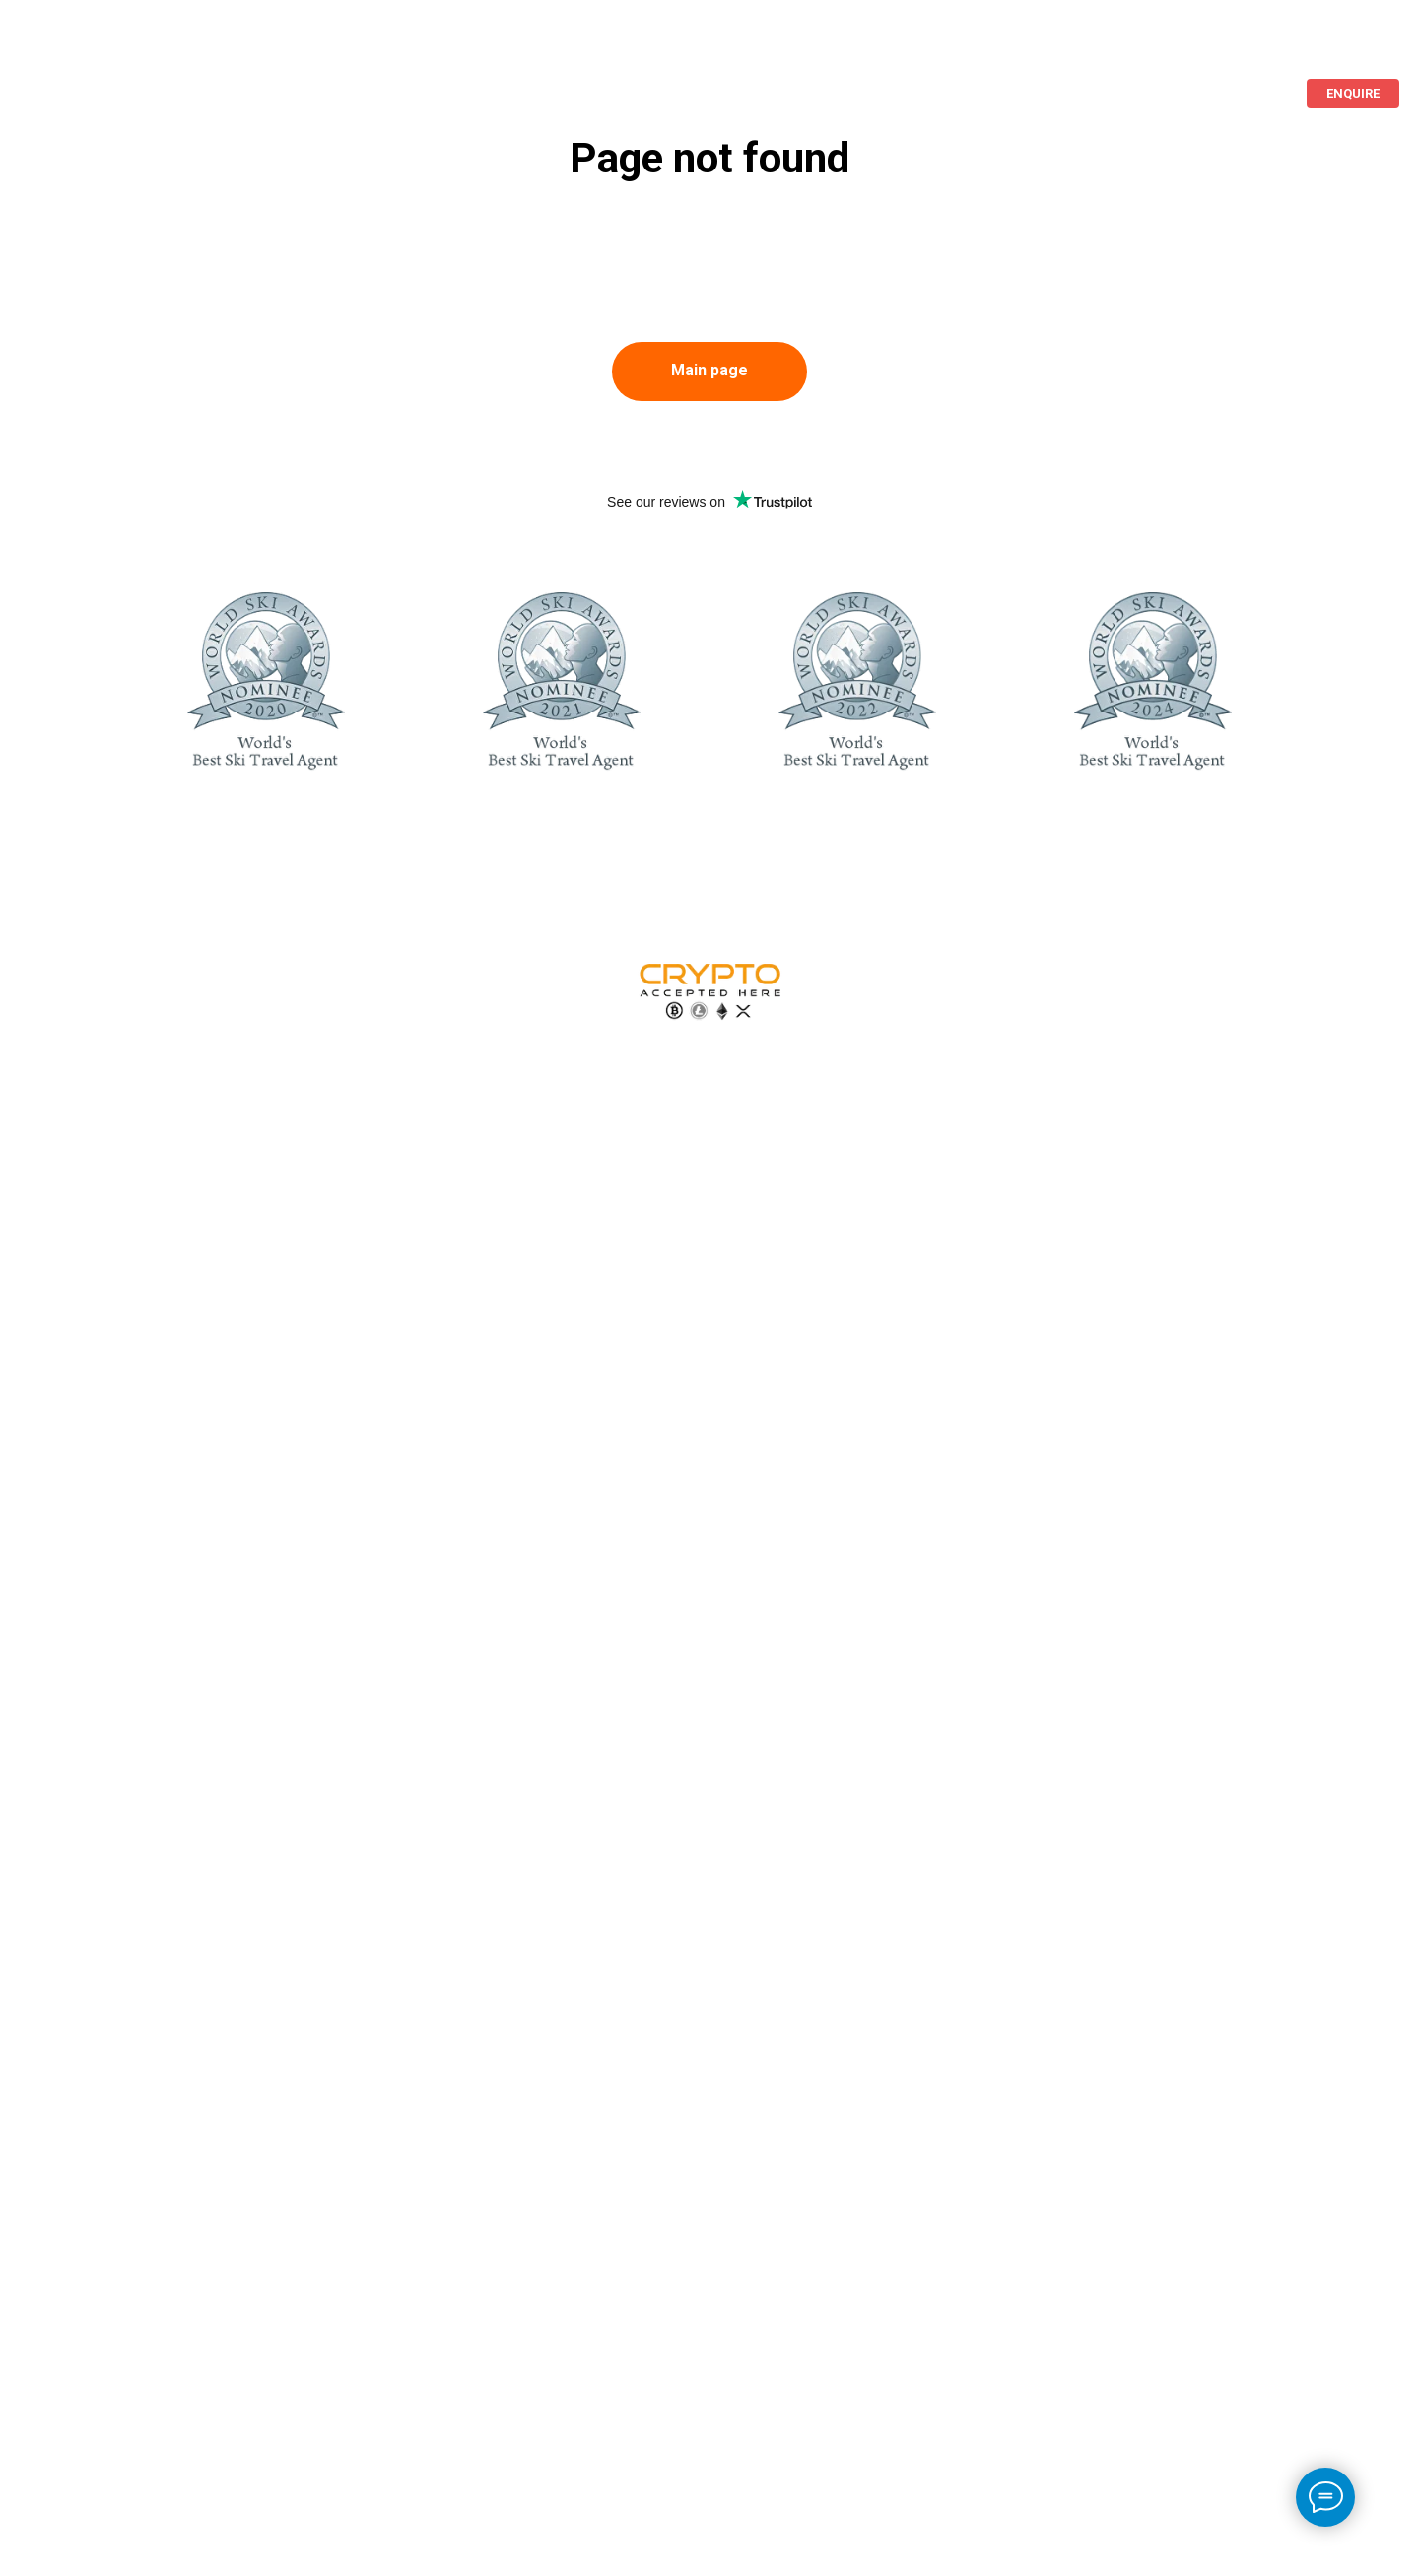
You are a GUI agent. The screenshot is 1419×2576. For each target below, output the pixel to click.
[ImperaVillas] (1316, 47)
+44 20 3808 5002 (1218, 46)
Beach (132, 46)
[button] (1353, 93)
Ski (50, 46)
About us (236, 46)
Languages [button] (1093, 46)
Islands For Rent (959, 46)
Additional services (386, 46)
